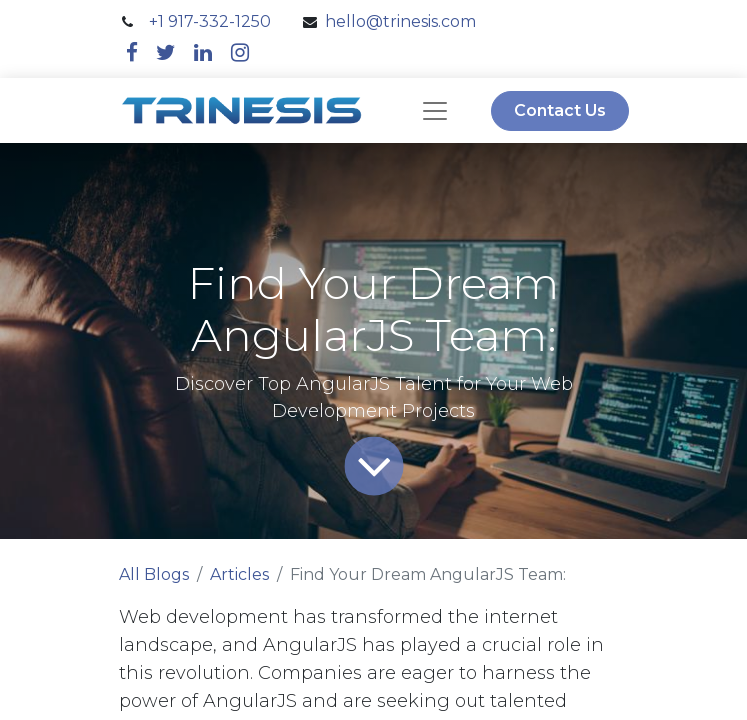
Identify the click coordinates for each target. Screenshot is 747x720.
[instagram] (240, 52)
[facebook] (132, 52)
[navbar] (435, 111)
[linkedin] (203, 52)
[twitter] (166, 52)
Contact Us (560, 110)
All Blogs (154, 574)
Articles (239, 574)
